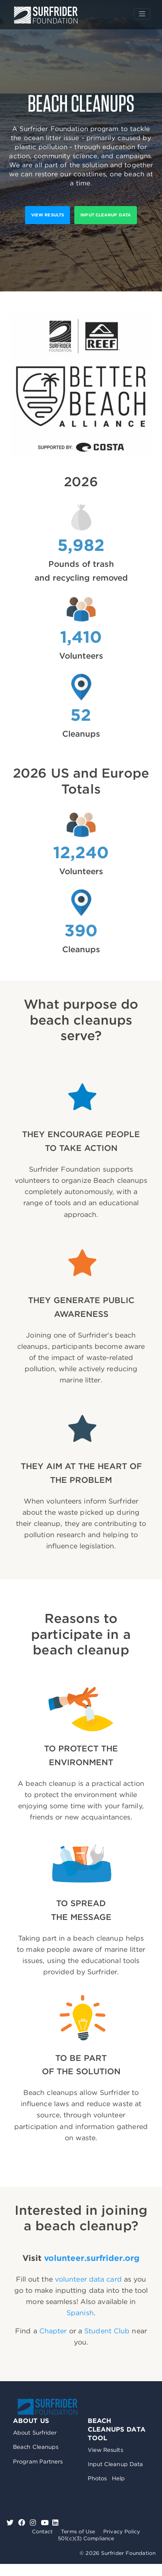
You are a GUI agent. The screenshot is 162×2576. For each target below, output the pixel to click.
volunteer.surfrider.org (92, 2258)
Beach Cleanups (35, 2447)
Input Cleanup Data (105, 215)
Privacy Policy (121, 2531)
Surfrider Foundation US (46, 15)
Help (118, 2478)
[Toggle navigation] (142, 13)
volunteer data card (88, 2279)
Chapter (53, 2331)
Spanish (80, 2313)
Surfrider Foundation (47, 2407)
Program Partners (38, 2461)
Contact (42, 2531)
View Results (105, 2450)
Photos (97, 2478)
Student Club (107, 2331)
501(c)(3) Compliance (86, 2538)
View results (47, 215)
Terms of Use (78, 2531)
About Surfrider (35, 2432)
